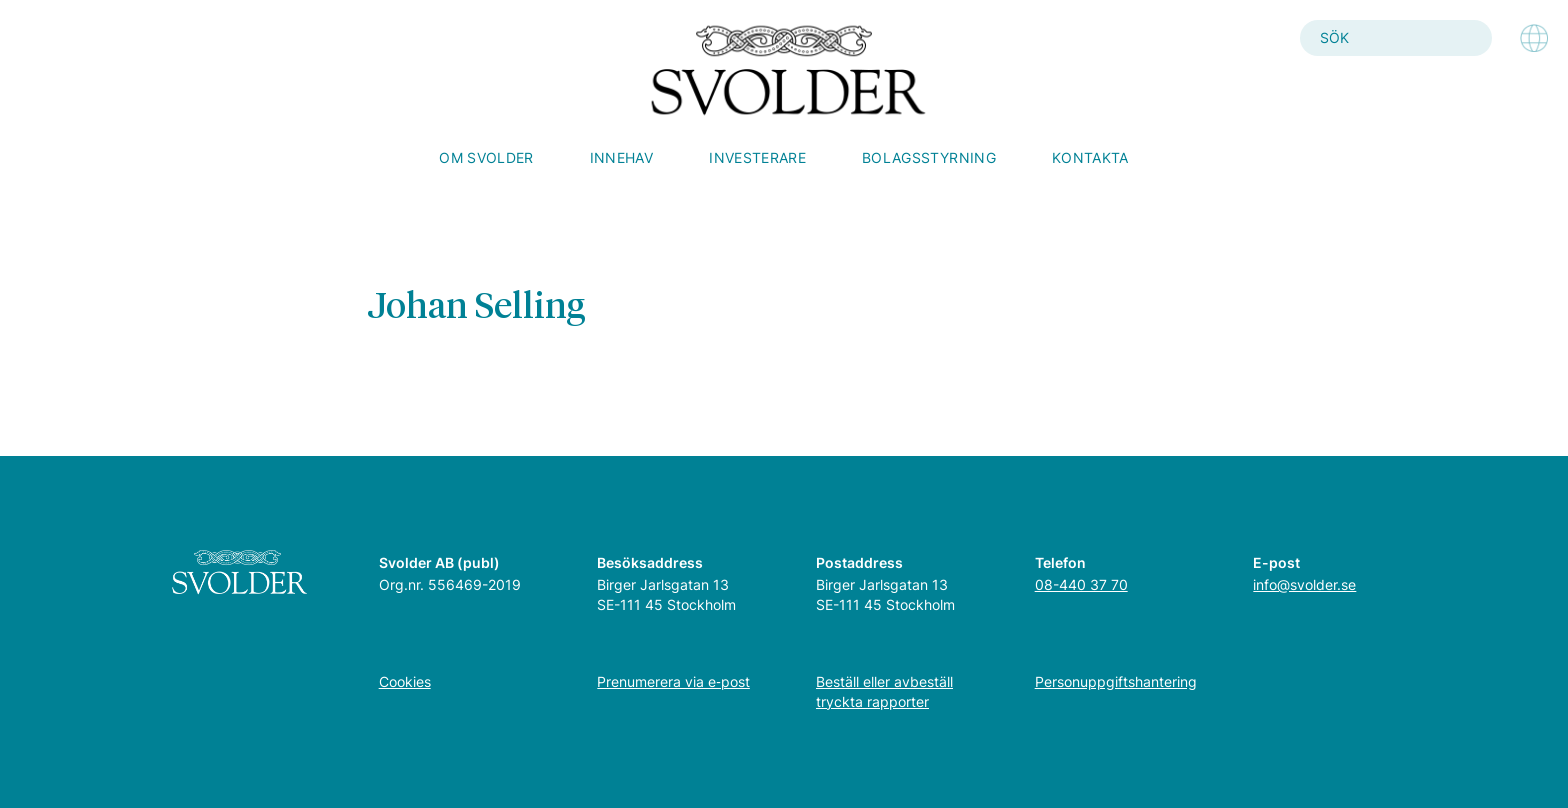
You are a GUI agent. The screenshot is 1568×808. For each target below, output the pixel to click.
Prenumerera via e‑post (673, 681)
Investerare (757, 157)
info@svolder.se (1304, 584)
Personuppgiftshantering (1116, 681)
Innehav (621, 157)
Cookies (405, 681)
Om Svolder (486, 157)
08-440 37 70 (1081, 584)
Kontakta (1090, 157)
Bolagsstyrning (929, 157)
